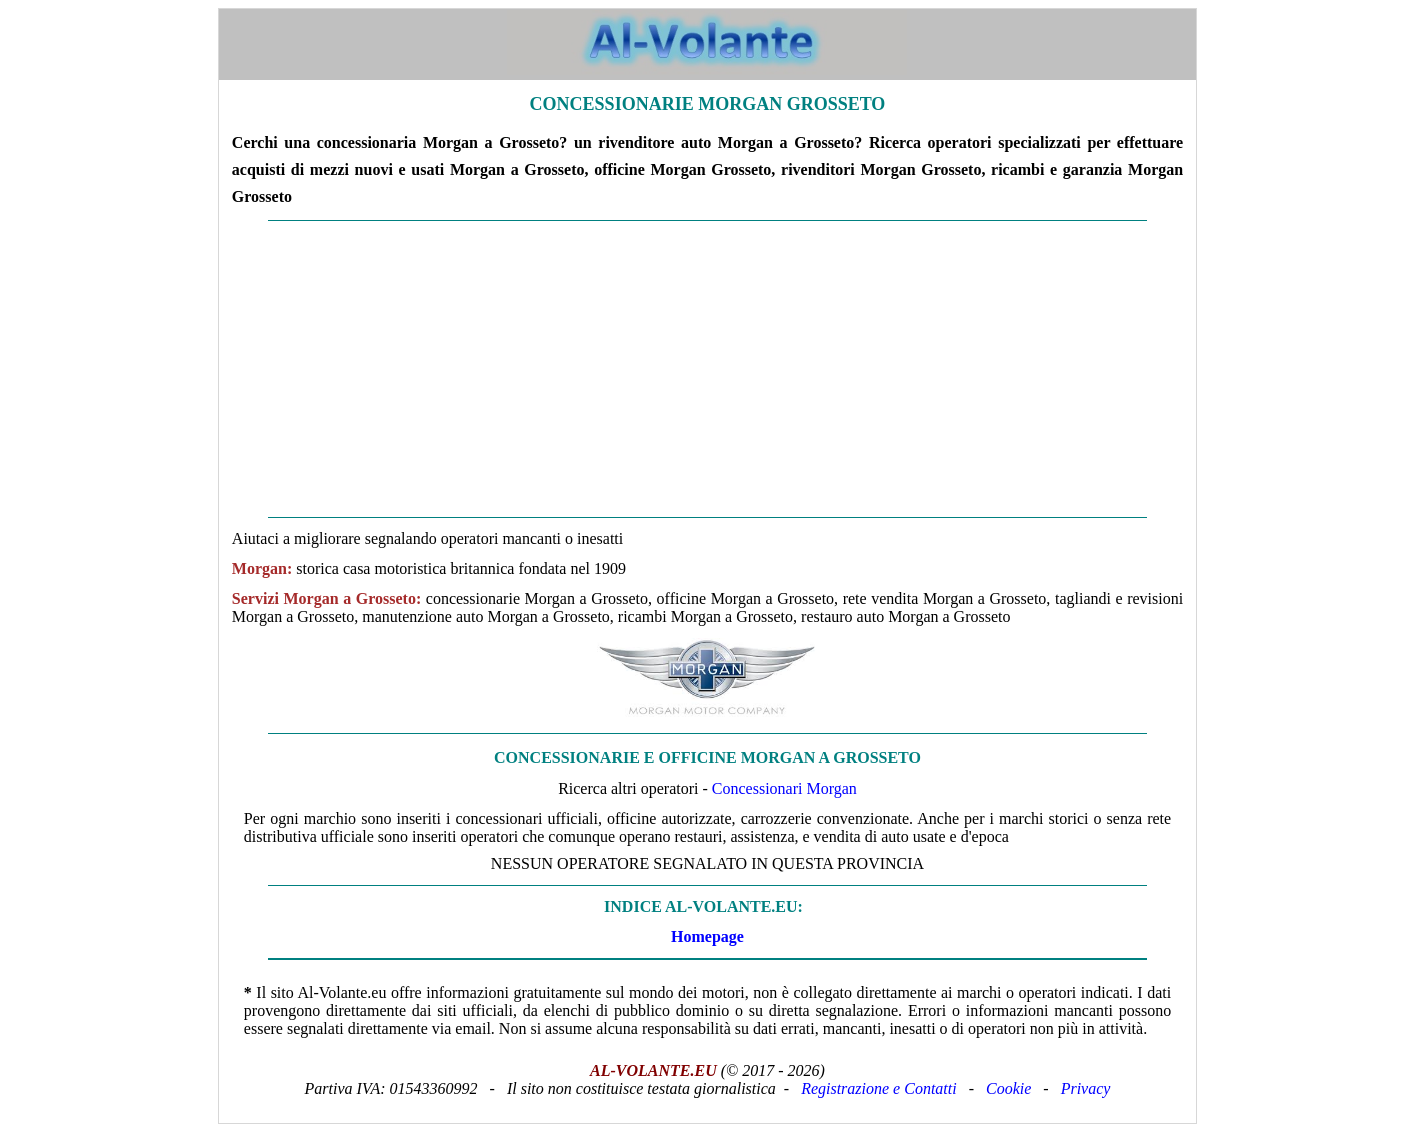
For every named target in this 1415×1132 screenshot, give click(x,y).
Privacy (1086, 1088)
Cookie (1008, 1088)
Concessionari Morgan (784, 788)
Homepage (707, 936)
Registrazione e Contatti (879, 1088)
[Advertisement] (707, 369)
